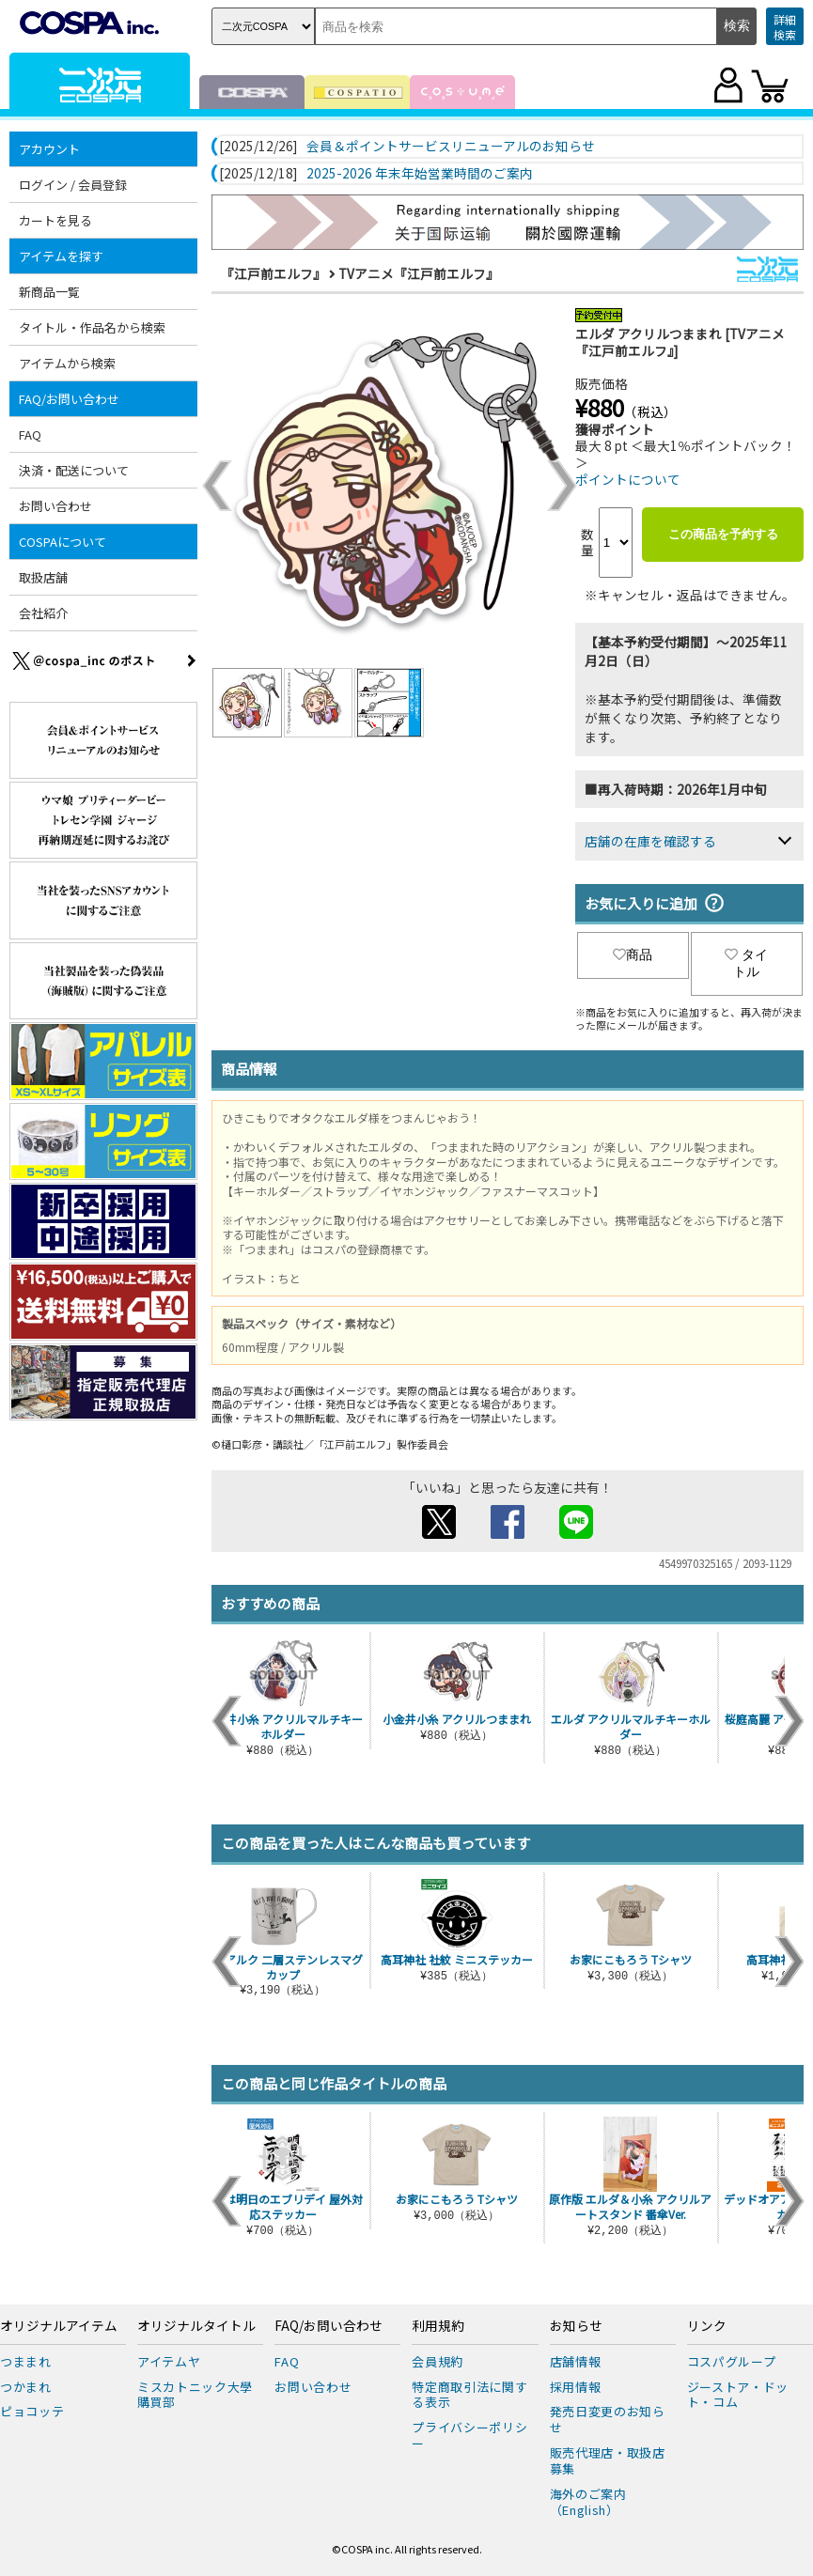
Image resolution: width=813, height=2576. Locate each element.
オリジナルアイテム (58, 2326)
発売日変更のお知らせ (607, 2419)
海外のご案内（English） (588, 2502)
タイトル (746, 963)
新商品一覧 (49, 292)
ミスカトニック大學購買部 (195, 2395)
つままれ (26, 2361)
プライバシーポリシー (469, 2435)
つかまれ (26, 2387)
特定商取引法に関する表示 (469, 2395)
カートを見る (55, 220)
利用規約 (438, 2326)
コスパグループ (731, 2361)
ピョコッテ (32, 2411)
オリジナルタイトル (196, 2326)
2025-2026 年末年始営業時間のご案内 (419, 173)
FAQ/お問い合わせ (69, 399)
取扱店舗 (43, 577)
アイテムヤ (168, 2361)
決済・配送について (74, 470)
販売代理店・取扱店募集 (607, 2460)
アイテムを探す (61, 256)
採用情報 (576, 2387)
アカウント (49, 149)
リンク (707, 2326)
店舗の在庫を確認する (650, 840)
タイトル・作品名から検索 (92, 327)
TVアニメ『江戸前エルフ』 (418, 273)
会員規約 (437, 2361)
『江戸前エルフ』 (273, 273)
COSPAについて (62, 542)
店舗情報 (576, 2361)
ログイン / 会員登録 (73, 185)
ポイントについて (627, 479)
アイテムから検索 (67, 363)
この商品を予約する (723, 534)
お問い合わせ (55, 506)
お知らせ (576, 2326)
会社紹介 (43, 613)
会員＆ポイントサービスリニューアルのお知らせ (450, 146)
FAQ (30, 434)
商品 (632, 954)
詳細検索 (785, 26)
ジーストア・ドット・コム (738, 2395)
